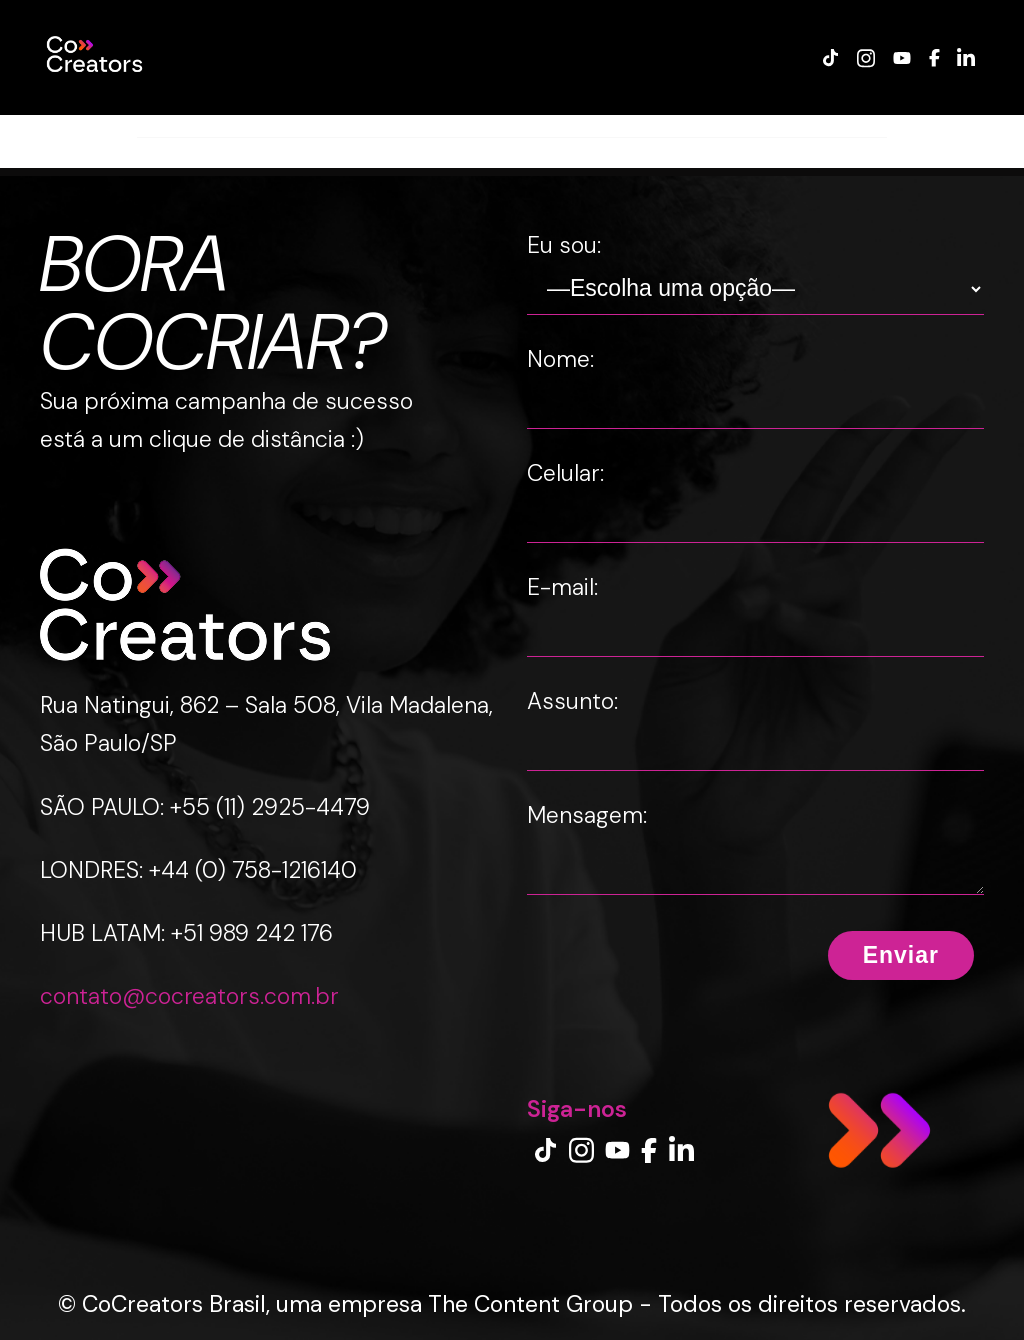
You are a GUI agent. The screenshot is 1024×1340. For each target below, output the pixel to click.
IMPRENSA (737, 125)
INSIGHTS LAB (624, 125)
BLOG (528, 125)
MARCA (248, 125)
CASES (173, 125)
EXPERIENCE (439, 125)
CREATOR (334, 125)
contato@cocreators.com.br (189, 1000)
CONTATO (837, 125)
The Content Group (530, 1304)
